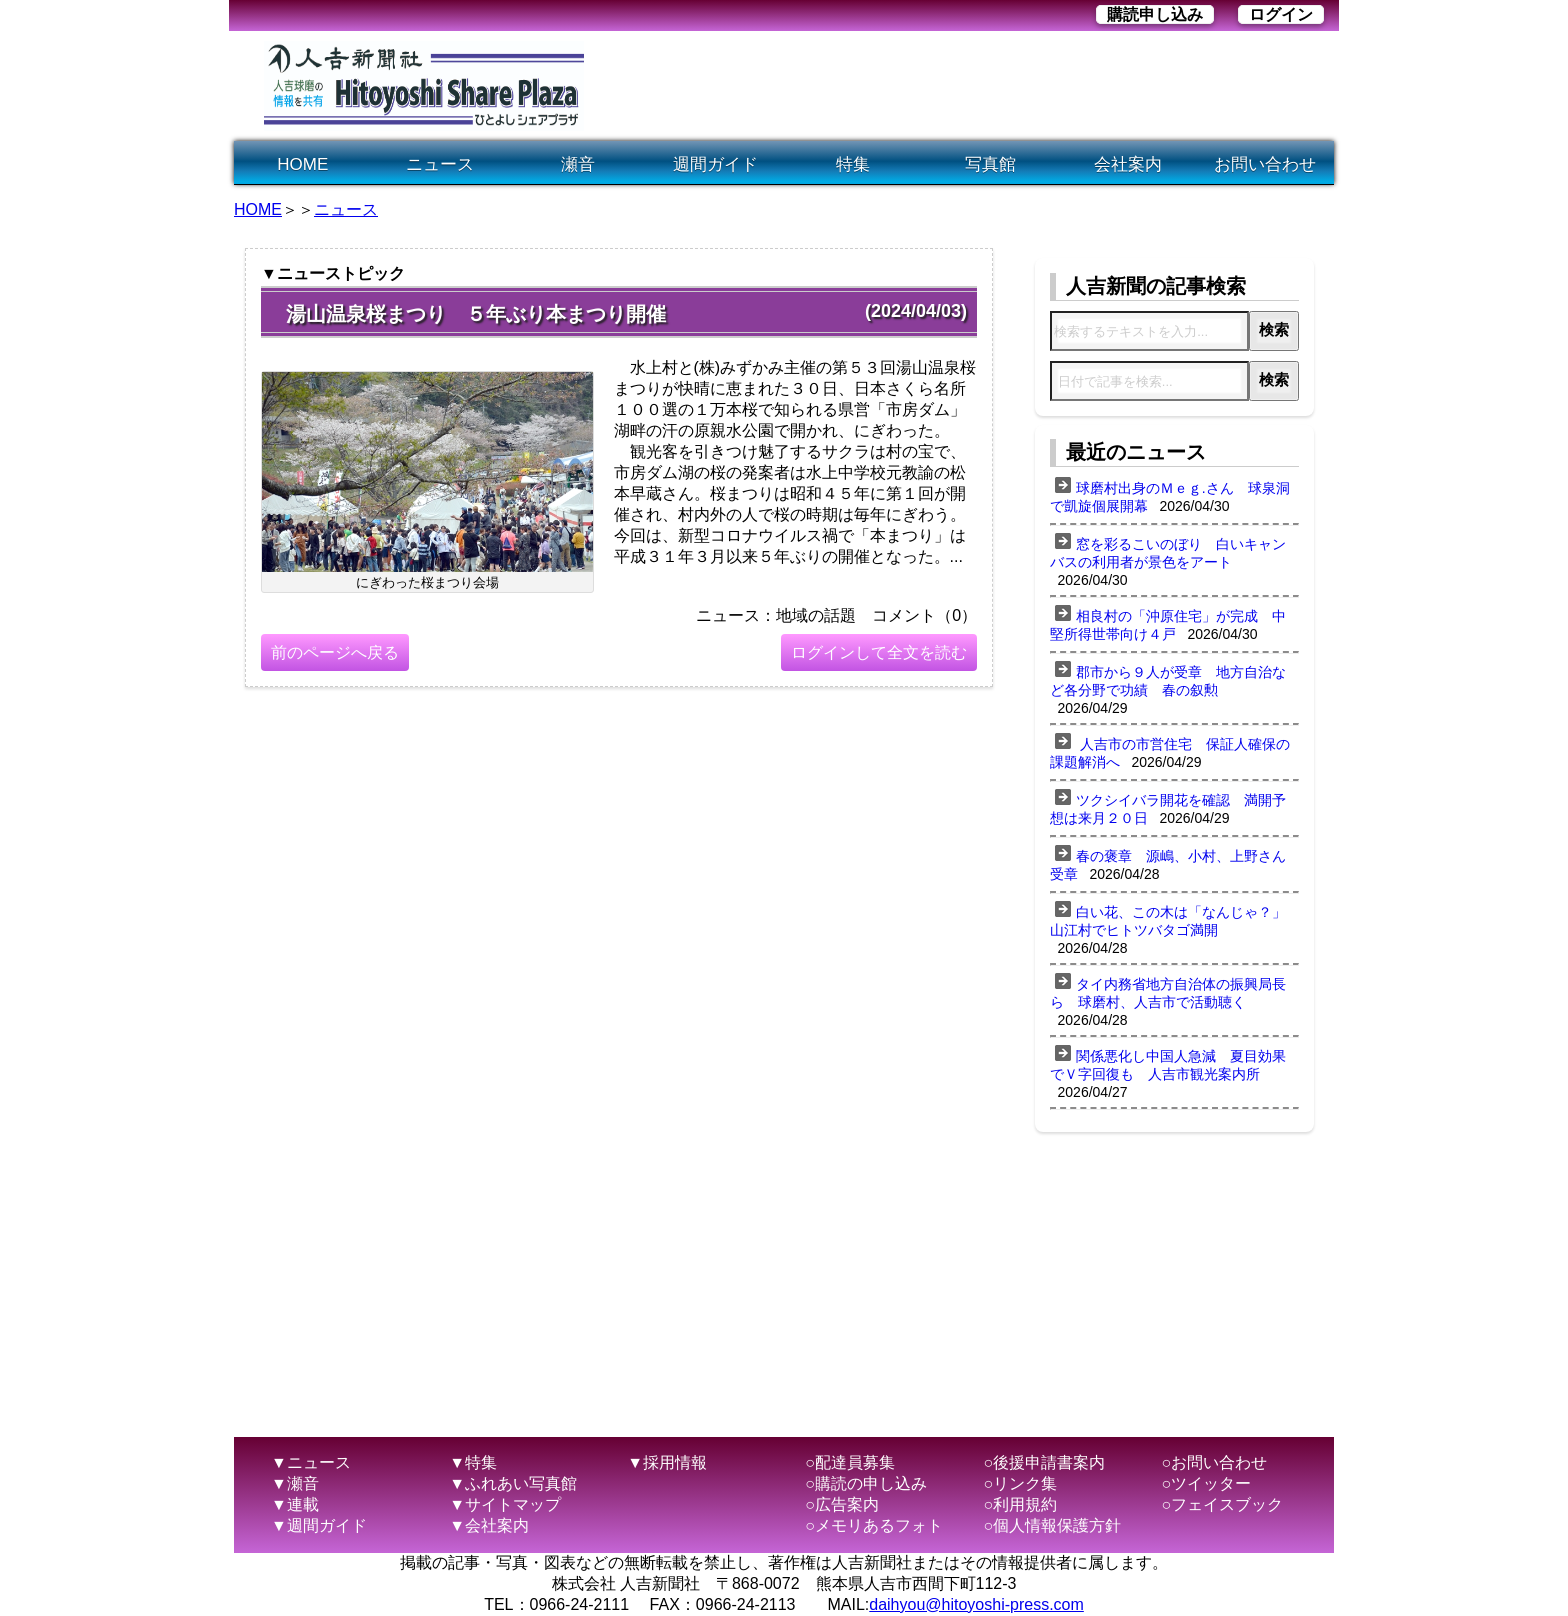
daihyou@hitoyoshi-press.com (976, 1604)
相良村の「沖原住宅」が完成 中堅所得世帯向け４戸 (1168, 625)
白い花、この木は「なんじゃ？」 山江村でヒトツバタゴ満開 (1175, 921)
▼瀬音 (295, 1483)
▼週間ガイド (319, 1525)
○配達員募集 (850, 1462)
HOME (302, 164)
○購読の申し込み (866, 1483)
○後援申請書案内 (1044, 1462)
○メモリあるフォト (874, 1525)
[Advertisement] (968, 86)
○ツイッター (1207, 1483)
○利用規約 (1020, 1504)
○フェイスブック (1223, 1504)
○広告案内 (842, 1504)
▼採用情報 (667, 1462)
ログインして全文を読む (879, 652)
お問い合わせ (1265, 164)
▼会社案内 (489, 1525)
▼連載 (295, 1504)
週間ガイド (715, 164)
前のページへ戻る (335, 652)
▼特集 (473, 1462)
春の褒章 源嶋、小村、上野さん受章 (1168, 865)
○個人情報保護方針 (1052, 1525)
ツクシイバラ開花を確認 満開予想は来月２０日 (1168, 809)
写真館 (990, 164)
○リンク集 (1020, 1483)
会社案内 (1128, 164)
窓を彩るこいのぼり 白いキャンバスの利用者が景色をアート (1168, 553)
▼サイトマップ (505, 1504)
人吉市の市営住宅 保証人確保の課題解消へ (1170, 753)
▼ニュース (311, 1462)
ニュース (440, 164)
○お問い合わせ (1215, 1462)
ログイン (1281, 14)
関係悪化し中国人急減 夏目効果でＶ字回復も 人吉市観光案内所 (1168, 1065)
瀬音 (578, 164)
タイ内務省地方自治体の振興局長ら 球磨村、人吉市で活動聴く (1168, 993)
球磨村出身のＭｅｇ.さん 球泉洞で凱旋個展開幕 (1170, 497)
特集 (853, 164)
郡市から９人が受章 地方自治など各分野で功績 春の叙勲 (1168, 681)
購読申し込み (1155, 14)
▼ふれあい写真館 (513, 1483)
